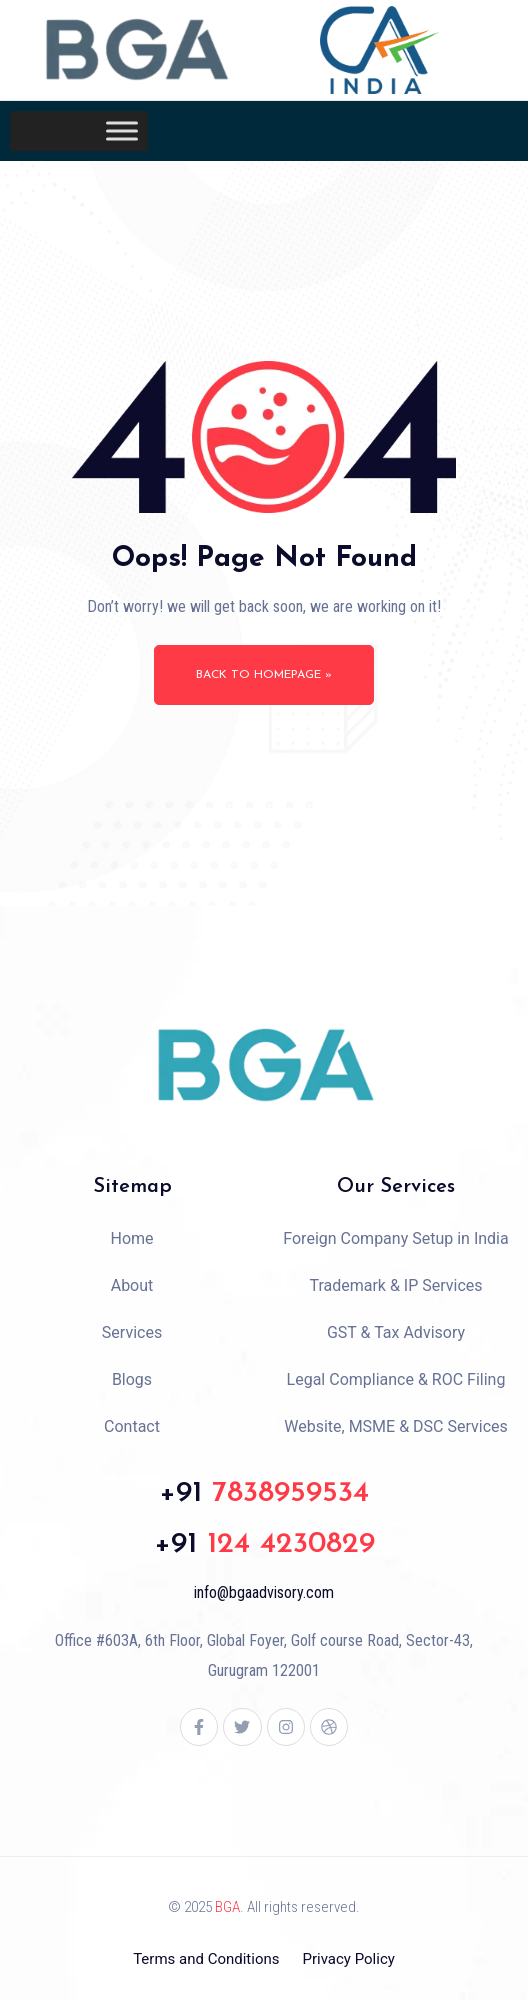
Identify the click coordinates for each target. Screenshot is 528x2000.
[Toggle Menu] (122, 131)
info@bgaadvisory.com (264, 1592)
